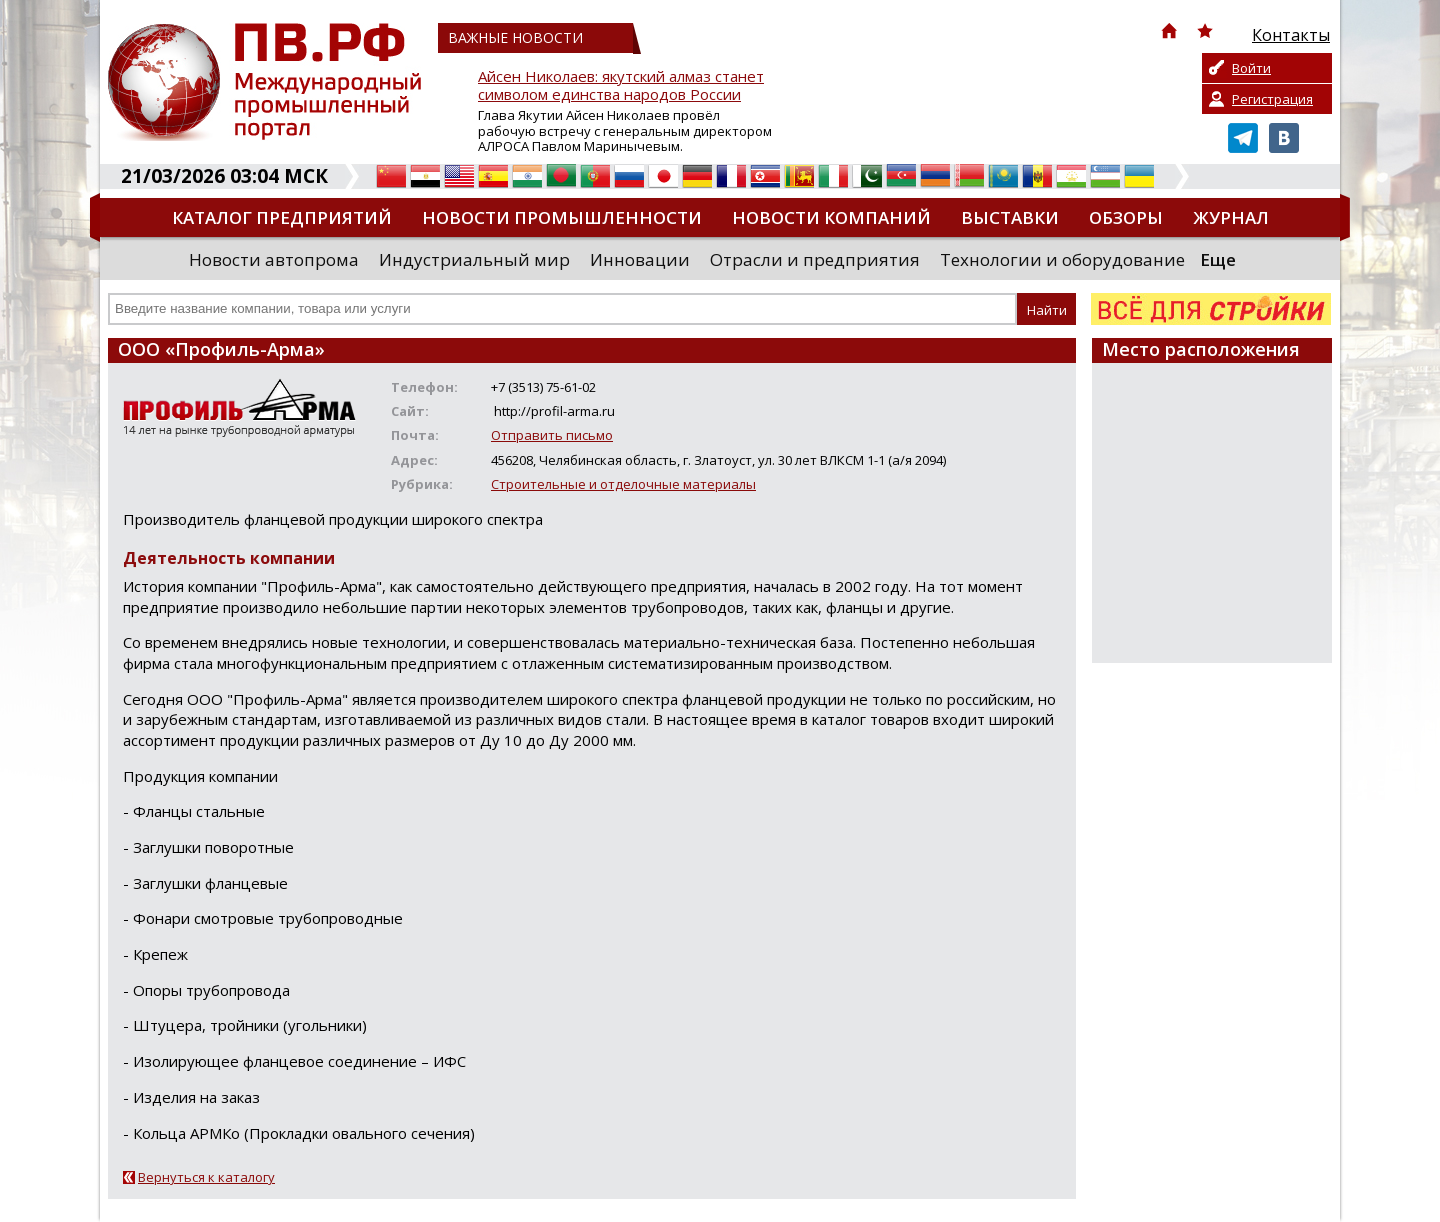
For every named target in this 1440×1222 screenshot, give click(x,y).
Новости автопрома (274, 259)
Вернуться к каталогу (206, 1177)
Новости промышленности (562, 217)
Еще (1218, 259)
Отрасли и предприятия (815, 259)
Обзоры (1126, 217)
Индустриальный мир (474, 259)
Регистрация (1272, 99)
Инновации (640, 259)
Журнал (1231, 217)
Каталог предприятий (282, 217)
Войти (1251, 68)
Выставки (1010, 217)
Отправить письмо (552, 435)
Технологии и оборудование (1062, 259)
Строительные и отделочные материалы (623, 484)
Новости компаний (831, 217)
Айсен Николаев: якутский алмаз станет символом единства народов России (621, 85)
